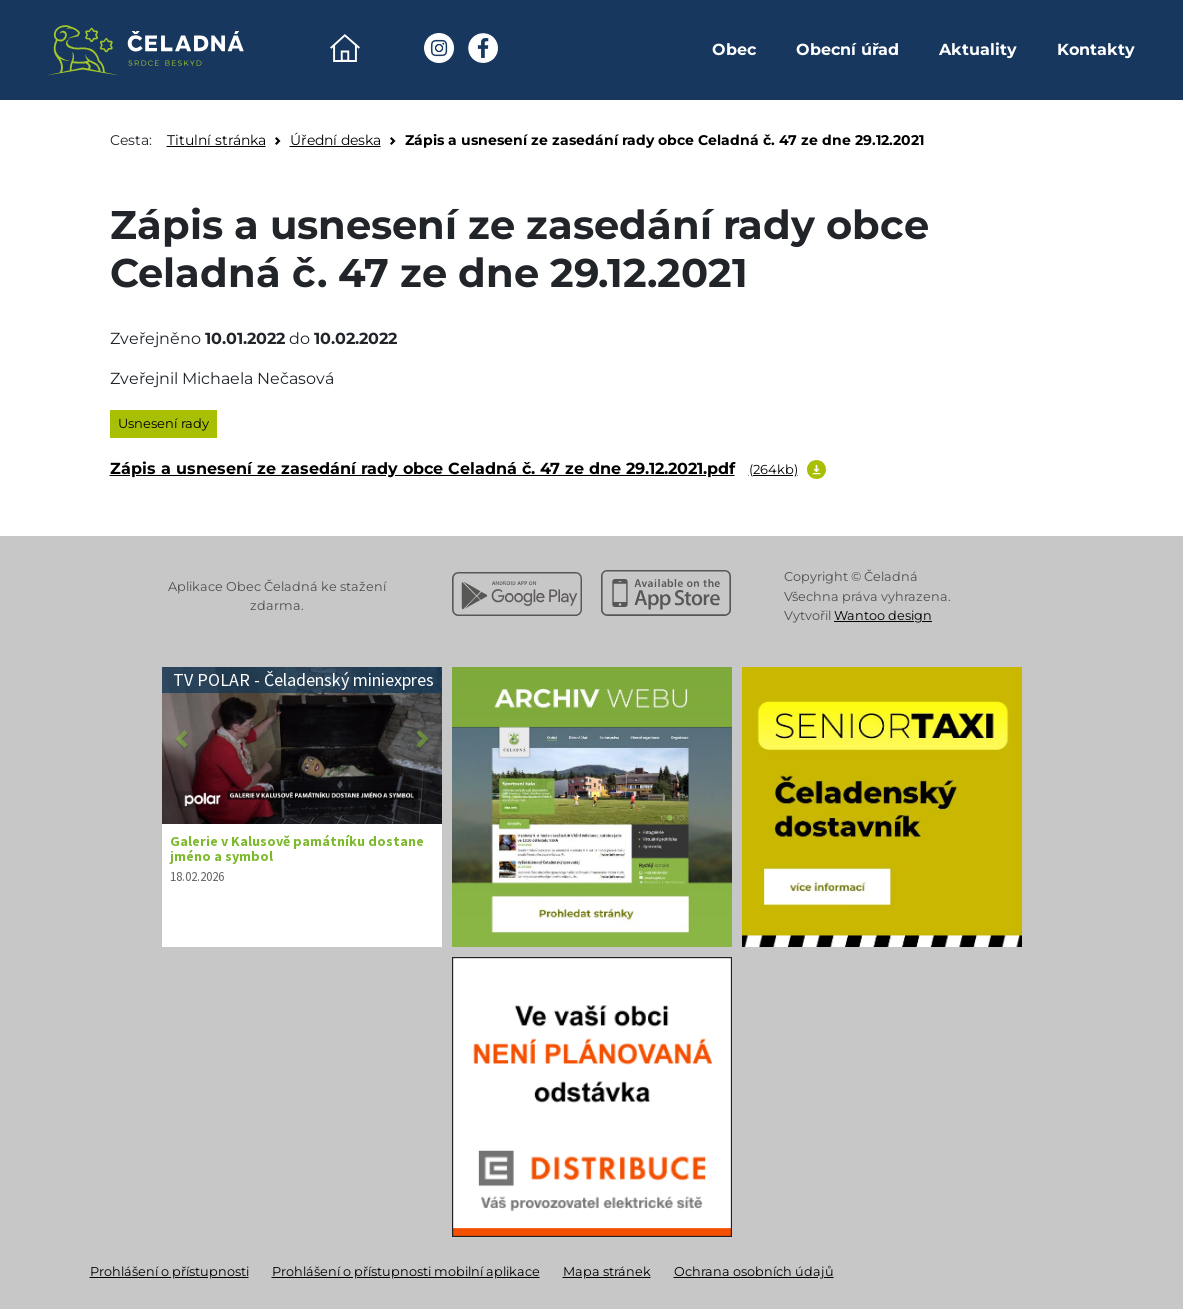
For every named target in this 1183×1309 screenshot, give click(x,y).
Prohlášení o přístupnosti (169, 1271)
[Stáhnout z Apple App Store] (666, 594)
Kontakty (1096, 49)
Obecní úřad (847, 49)
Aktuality (978, 49)
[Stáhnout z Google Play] (517, 594)
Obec (734, 49)
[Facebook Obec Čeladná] (483, 48)
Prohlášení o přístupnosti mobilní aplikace (406, 1271)
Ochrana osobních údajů (754, 1271)
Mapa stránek (607, 1271)
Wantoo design (883, 615)
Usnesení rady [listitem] (163, 423)
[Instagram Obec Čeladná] (439, 48)
